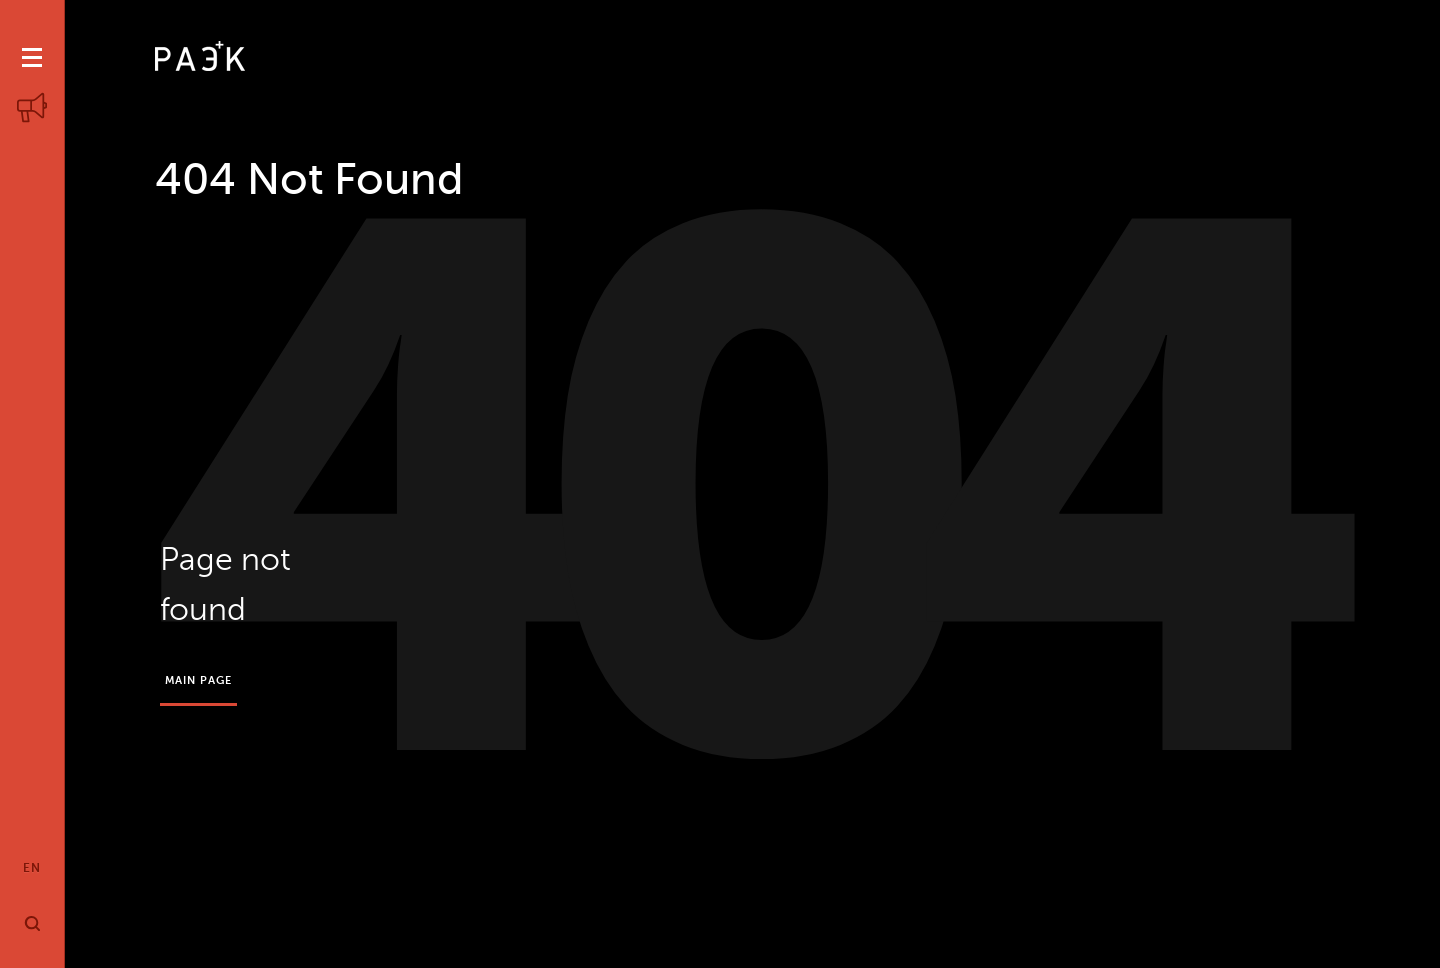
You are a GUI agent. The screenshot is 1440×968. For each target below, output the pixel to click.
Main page (199, 680)
